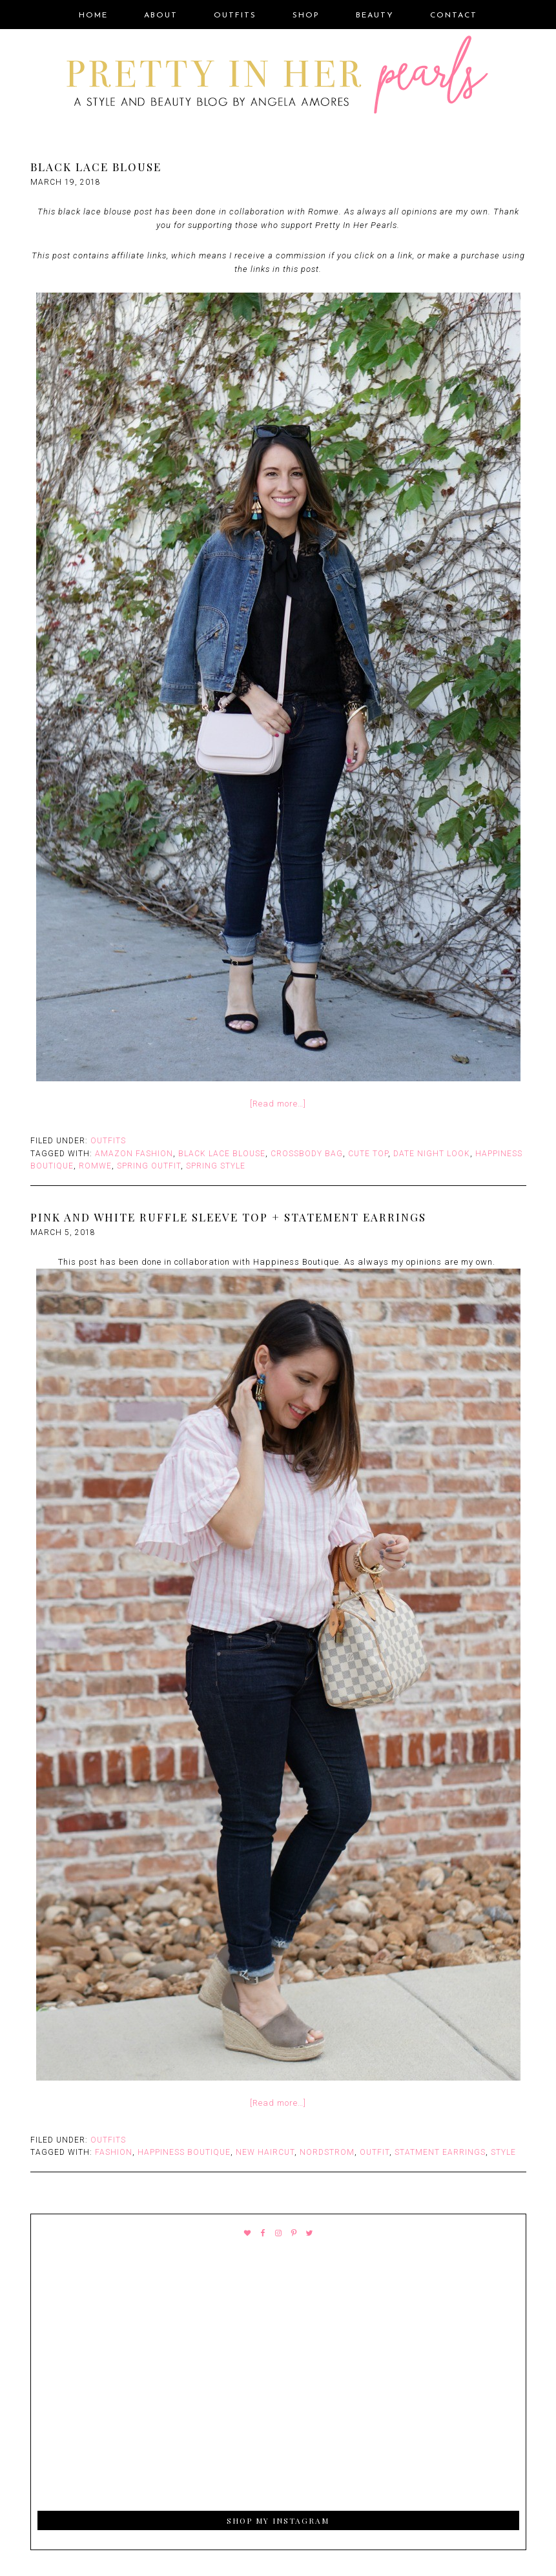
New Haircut (265, 2152)
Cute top (368, 1153)
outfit (374, 2152)
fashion (113, 2152)
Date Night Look (431, 1153)
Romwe (95, 1165)
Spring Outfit (149, 1165)
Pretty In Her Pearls (278, 76)
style (503, 2152)
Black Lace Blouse (95, 167)
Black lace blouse (221, 1153)
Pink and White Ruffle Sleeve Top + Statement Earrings (228, 1217)
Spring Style (215, 1165)
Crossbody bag (307, 1153)
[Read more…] (278, 1103)
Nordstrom (327, 2152)
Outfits (108, 1140)
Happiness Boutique (184, 2152)
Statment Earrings (440, 2152)
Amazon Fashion (134, 1153)
